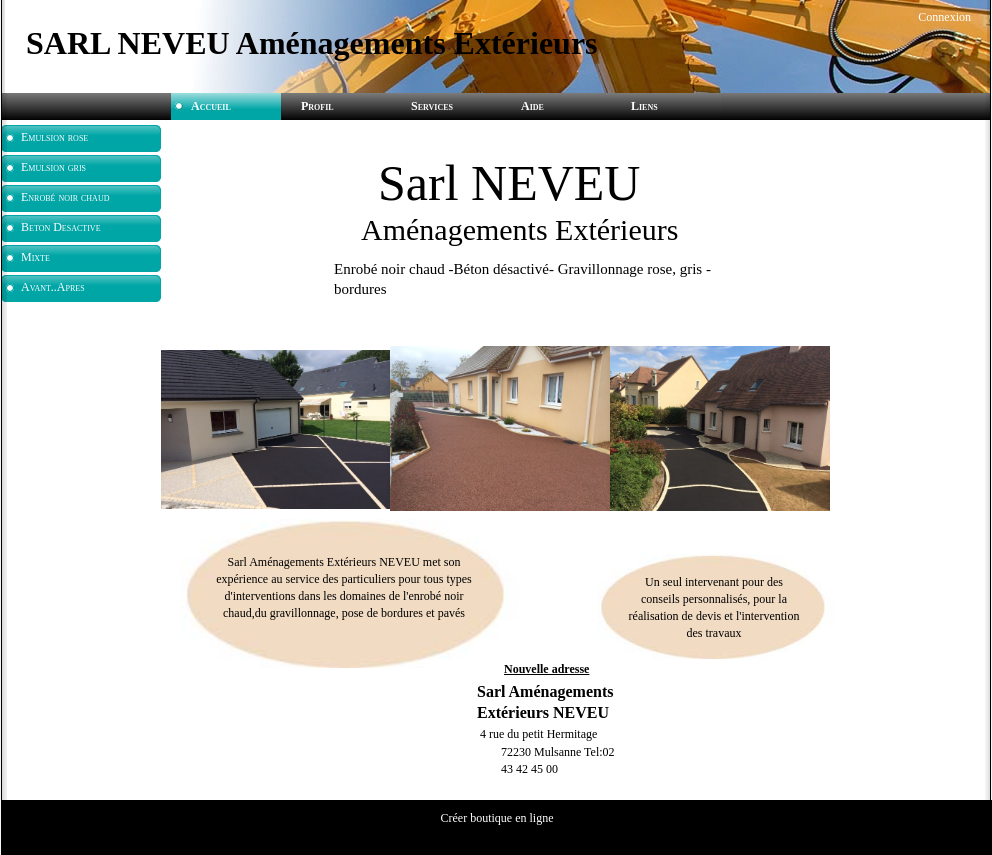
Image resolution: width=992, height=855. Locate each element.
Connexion (943, 17)
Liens (644, 106)
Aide (532, 106)
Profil (317, 106)
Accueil (211, 106)
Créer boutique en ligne (497, 818)
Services (432, 106)
